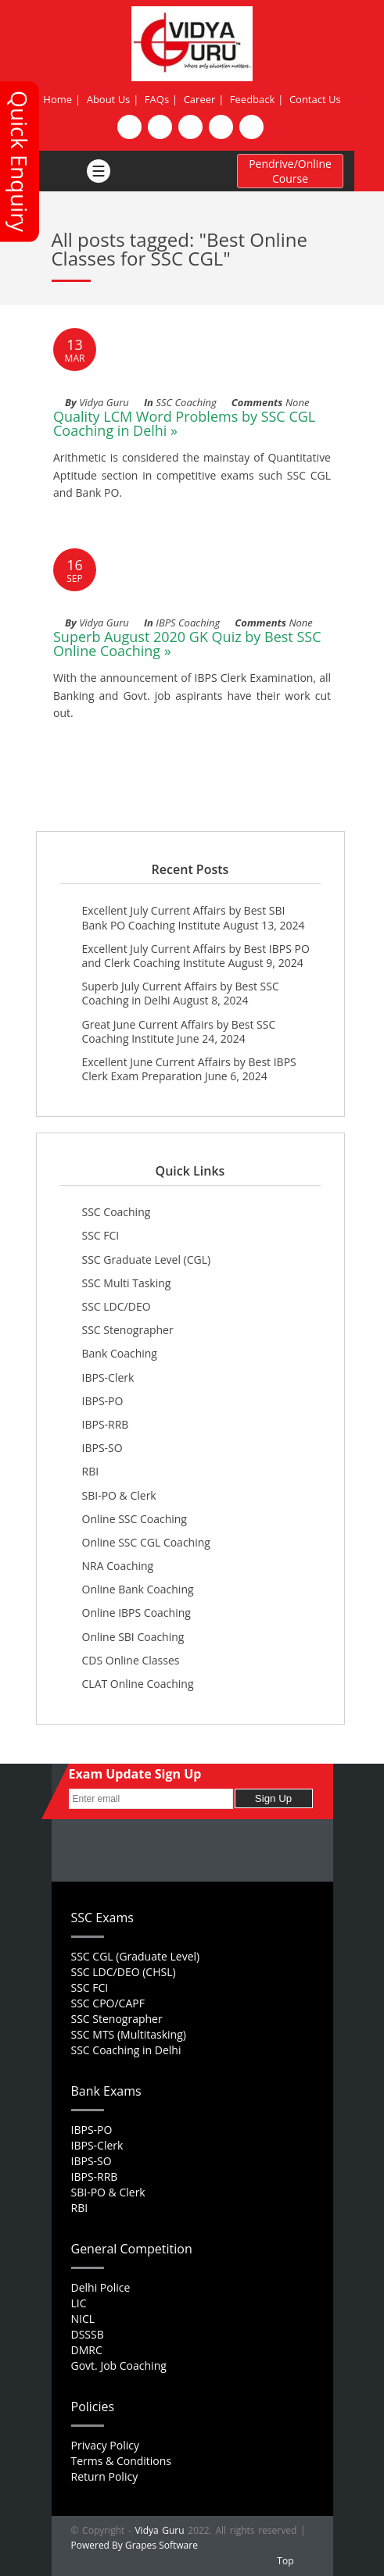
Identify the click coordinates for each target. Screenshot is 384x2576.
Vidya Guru (159, 2530)
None (297, 402)
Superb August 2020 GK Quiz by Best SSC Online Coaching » (187, 643)
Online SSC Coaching (134, 1518)
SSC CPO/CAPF (108, 2003)
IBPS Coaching (188, 622)
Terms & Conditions (121, 2460)
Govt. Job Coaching (119, 2365)
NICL (83, 2318)
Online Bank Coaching (138, 1589)
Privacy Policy (105, 2445)
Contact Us (315, 99)
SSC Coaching (186, 402)
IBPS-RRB (105, 1424)
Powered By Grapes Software (134, 2545)
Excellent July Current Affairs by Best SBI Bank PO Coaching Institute (183, 917)
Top (285, 2560)
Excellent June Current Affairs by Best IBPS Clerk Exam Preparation (189, 1068)
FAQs (157, 99)
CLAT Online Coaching (138, 1683)
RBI (90, 1471)
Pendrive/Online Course (290, 171)
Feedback (252, 99)
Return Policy (104, 2476)
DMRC (86, 2349)
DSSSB (87, 2334)
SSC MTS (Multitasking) (128, 2034)
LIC (79, 2303)
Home (57, 99)
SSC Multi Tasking (126, 1283)
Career (200, 99)
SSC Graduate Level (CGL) (146, 1259)
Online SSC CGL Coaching (146, 1542)
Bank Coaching (119, 1353)
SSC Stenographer (128, 1329)
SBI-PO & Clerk (119, 1495)
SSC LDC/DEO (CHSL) (123, 1971)
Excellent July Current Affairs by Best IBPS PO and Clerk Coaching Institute (196, 955)
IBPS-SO (102, 1447)
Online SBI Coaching (133, 1636)
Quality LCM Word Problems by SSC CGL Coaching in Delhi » (184, 423)
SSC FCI (101, 1235)
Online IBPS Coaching (136, 1612)
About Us (109, 99)
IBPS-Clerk (108, 1377)
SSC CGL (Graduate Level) (135, 1956)
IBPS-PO (103, 1400)
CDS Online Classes (131, 1660)
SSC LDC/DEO (116, 1306)
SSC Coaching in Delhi (126, 2050)
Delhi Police (101, 2287)
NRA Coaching (118, 1565)
